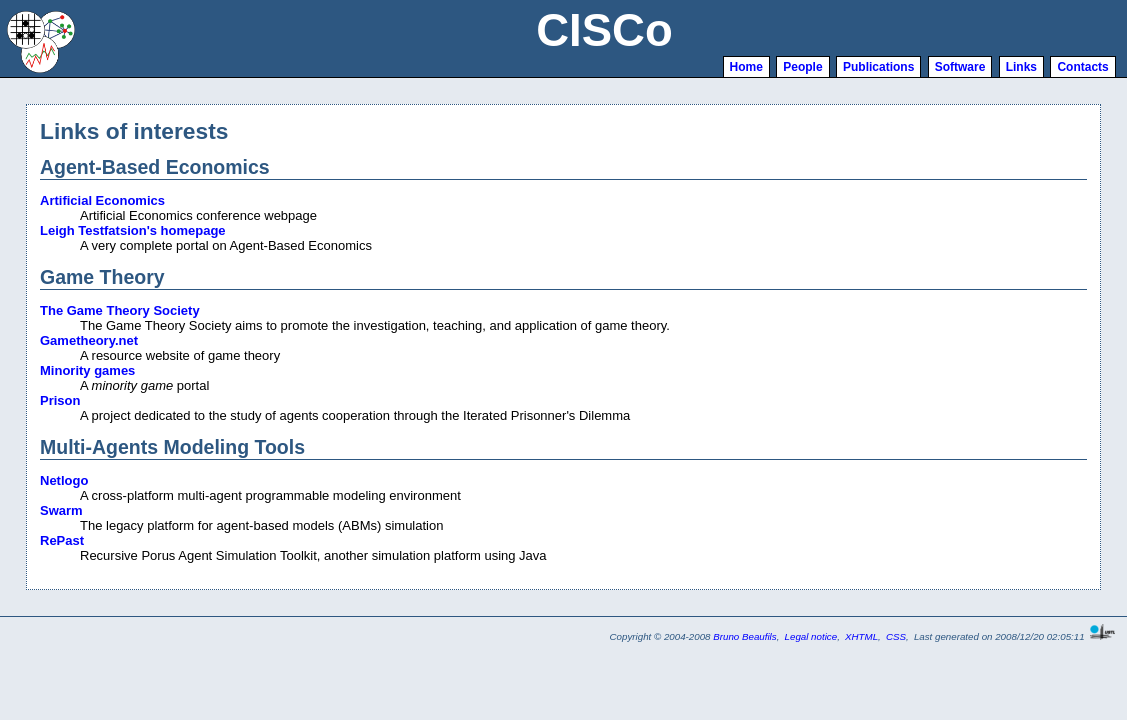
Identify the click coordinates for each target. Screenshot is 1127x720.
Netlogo (64, 480)
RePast (62, 540)
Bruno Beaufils (744, 636)
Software (960, 67)
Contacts (1082, 67)
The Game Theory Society (120, 310)
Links (1021, 67)
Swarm (61, 510)
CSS (896, 636)
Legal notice (811, 636)
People (802, 67)
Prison (60, 400)
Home (746, 67)
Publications (878, 67)
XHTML (861, 636)
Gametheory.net (89, 340)
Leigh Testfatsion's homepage (133, 230)
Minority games (87, 370)
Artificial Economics (102, 200)
